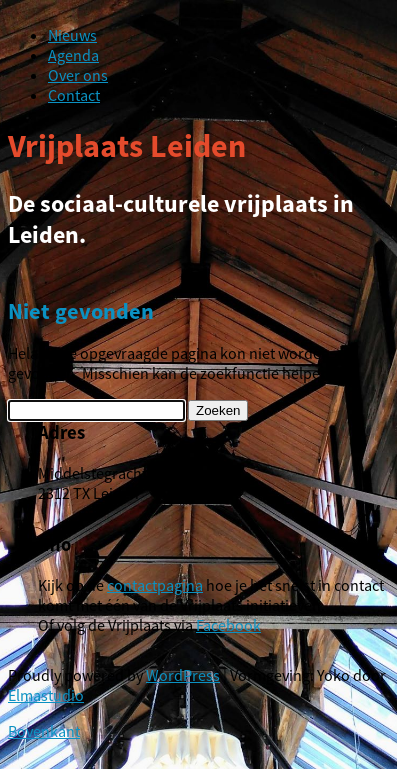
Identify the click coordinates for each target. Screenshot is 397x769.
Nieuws (72, 35)
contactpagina (155, 585)
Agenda (73, 55)
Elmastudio (46, 695)
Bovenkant (44, 731)
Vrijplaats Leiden (127, 146)
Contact (74, 95)
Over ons (78, 75)
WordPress (183, 675)
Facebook (228, 625)
